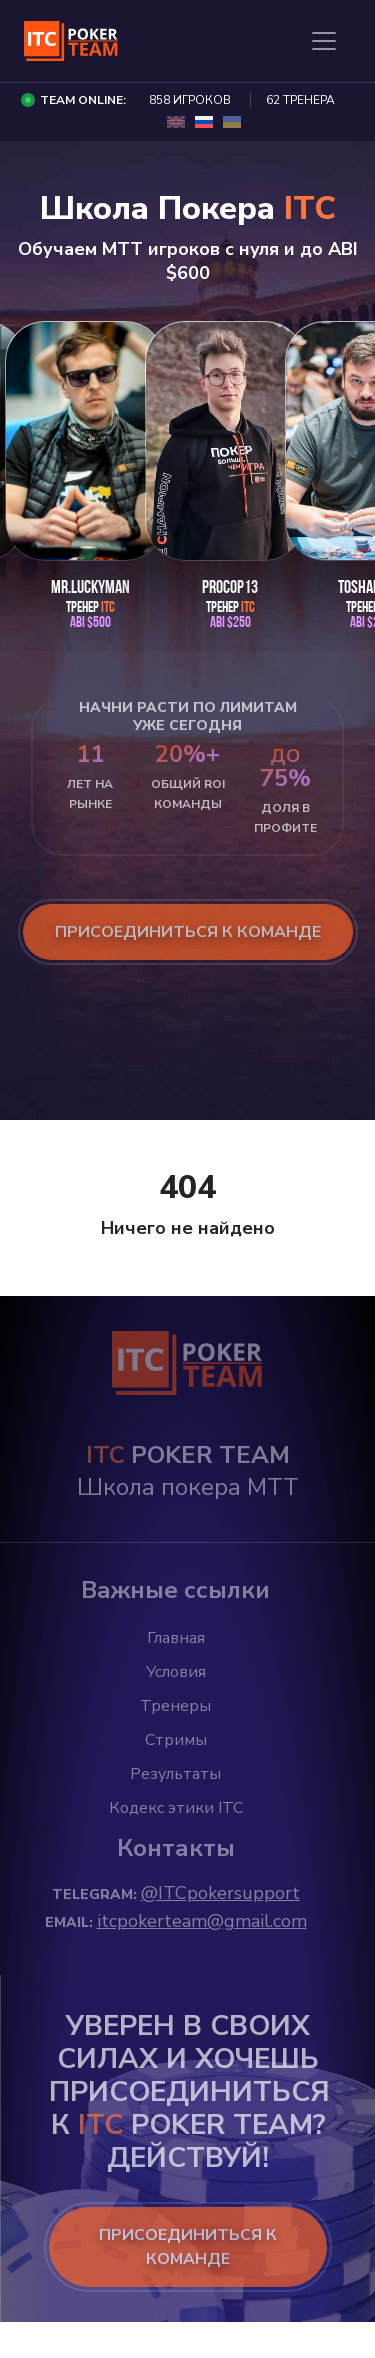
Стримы (176, 1740)
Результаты (175, 1774)
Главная (176, 1638)
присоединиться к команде (188, 932)
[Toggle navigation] (324, 41)
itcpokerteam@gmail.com (202, 1921)
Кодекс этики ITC (176, 1808)
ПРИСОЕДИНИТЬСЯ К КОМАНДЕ (188, 2247)
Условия (176, 1672)
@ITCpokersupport (220, 1893)
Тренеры (175, 1706)
